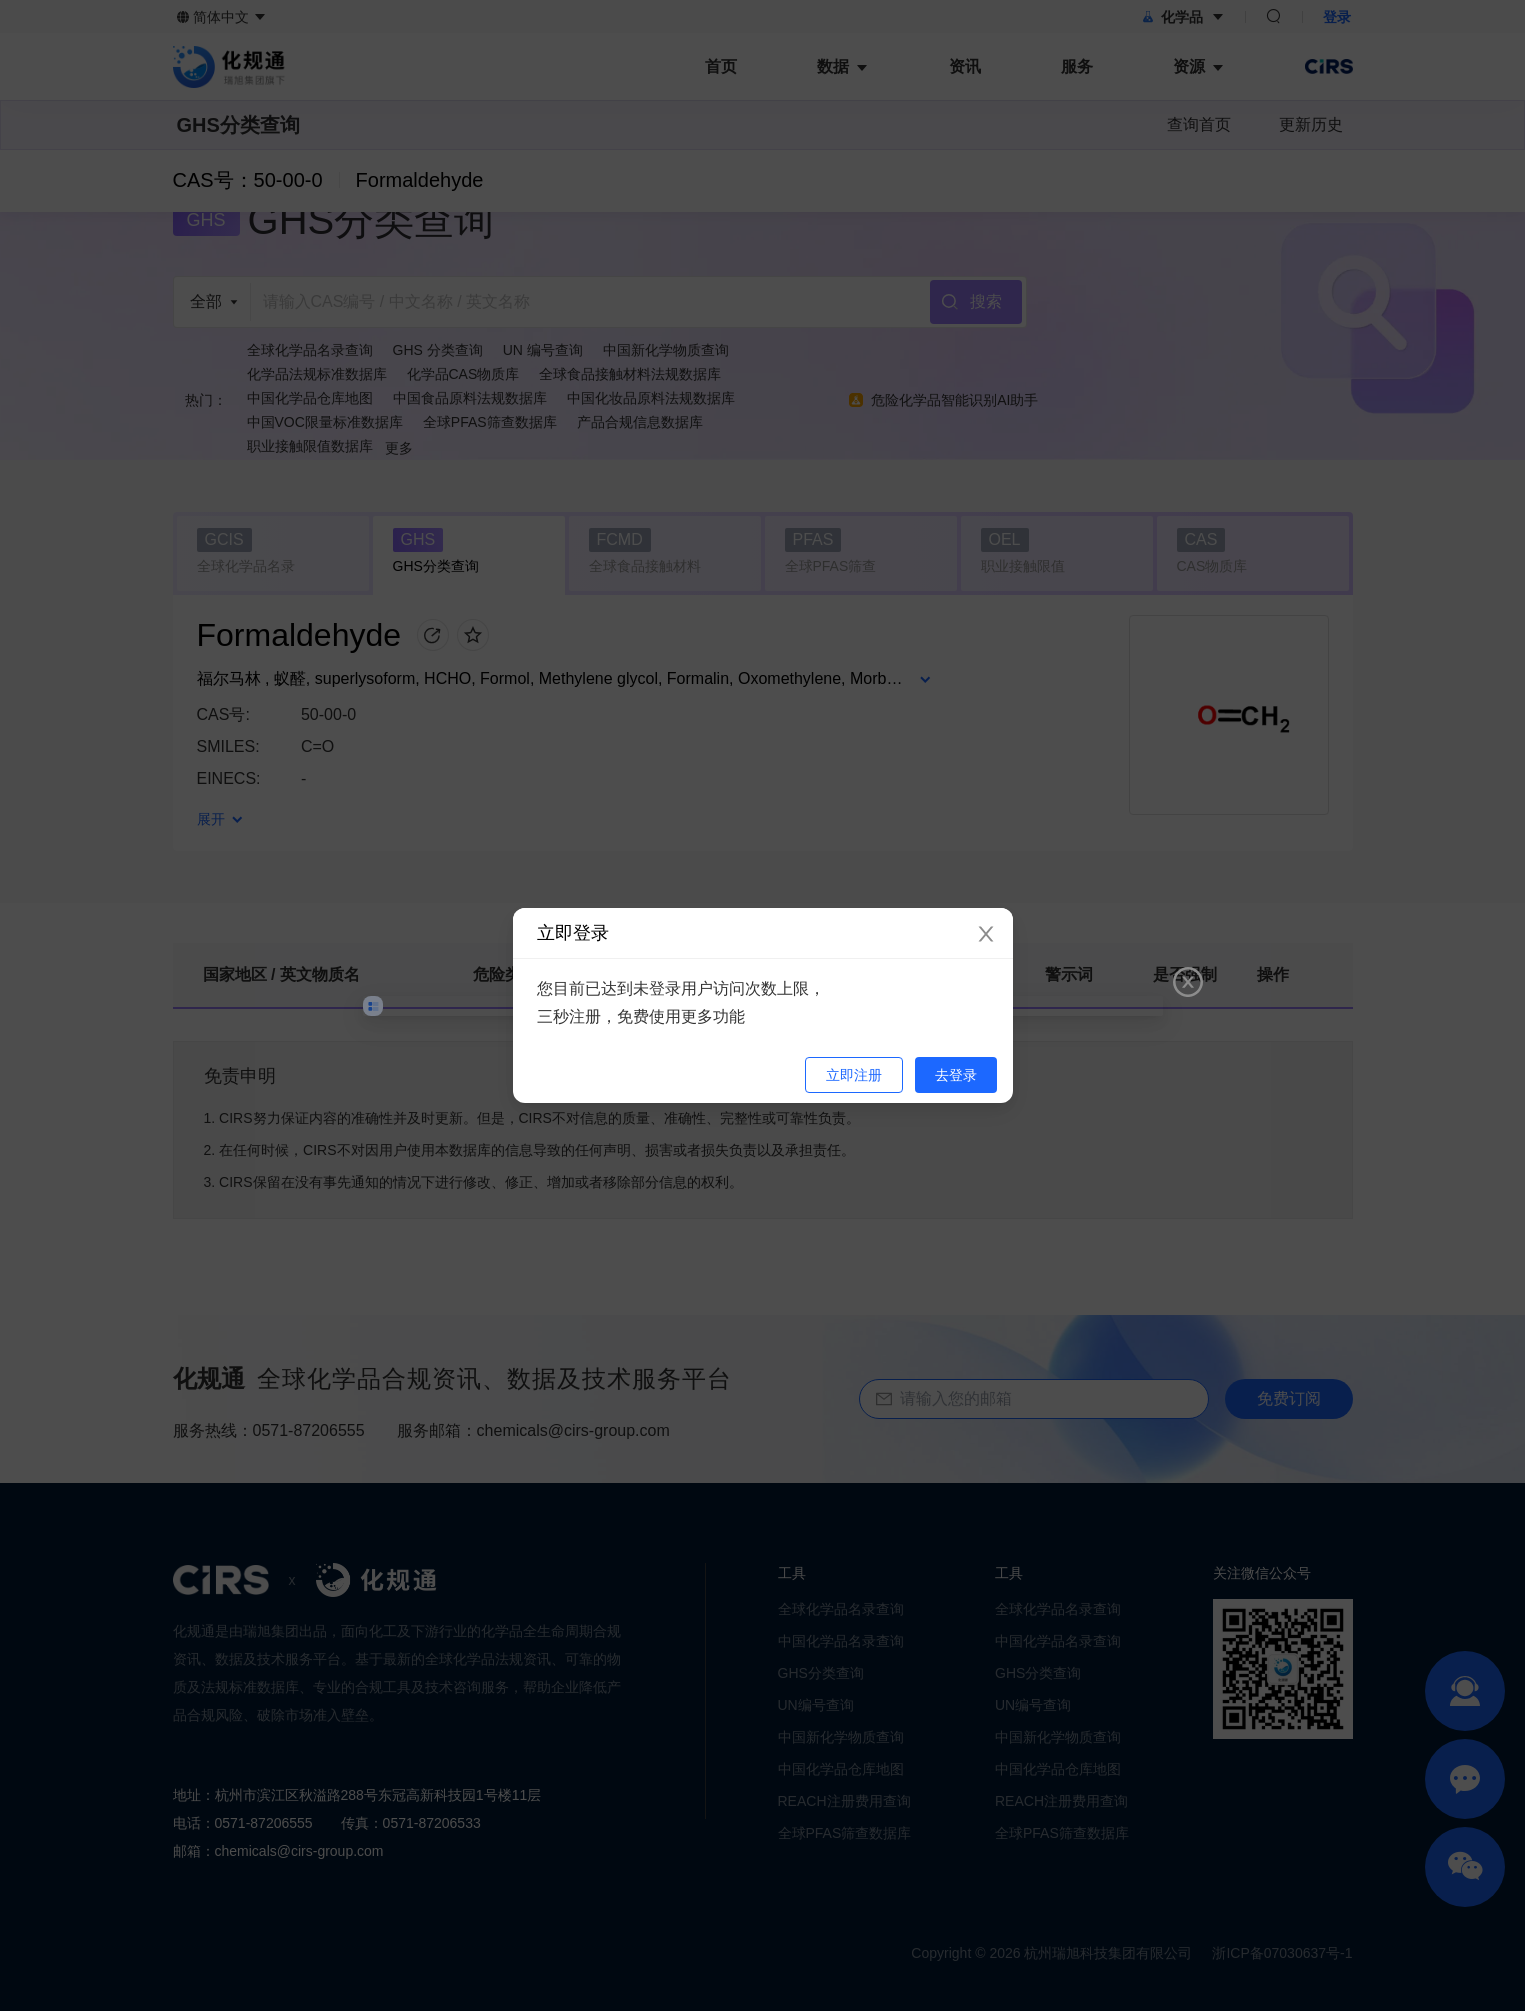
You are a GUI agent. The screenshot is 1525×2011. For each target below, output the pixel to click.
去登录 (956, 1075)
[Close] (986, 935)
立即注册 (854, 1075)
